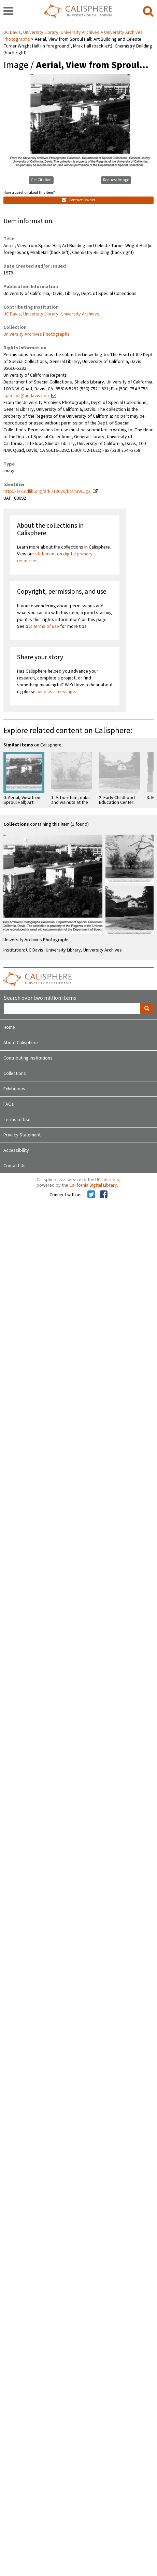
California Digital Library (93, 1185)
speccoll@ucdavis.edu (26, 395)
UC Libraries (107, 1179)
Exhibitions (14, 1088)
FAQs (8, 1104)
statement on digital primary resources (54, 557)
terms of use (46, 626)
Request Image (116, 180)
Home (9, 1027)
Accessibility (16, 1150)
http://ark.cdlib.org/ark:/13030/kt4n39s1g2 (46, 491)
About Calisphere (20, 1042)
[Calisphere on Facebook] (104, 1194)
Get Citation (41, 180)
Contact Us (14, 1165)
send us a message (56, 691)
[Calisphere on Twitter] (91, 1194)
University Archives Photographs (36, 334)
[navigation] (8, 11)
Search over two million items (39, 998)
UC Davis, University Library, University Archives (51, 32)
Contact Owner (78, 200)
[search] (148, 11)
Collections (14, 1073)
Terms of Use (16, 1119)
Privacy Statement (22, 1135)
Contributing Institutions (28, 1058)
